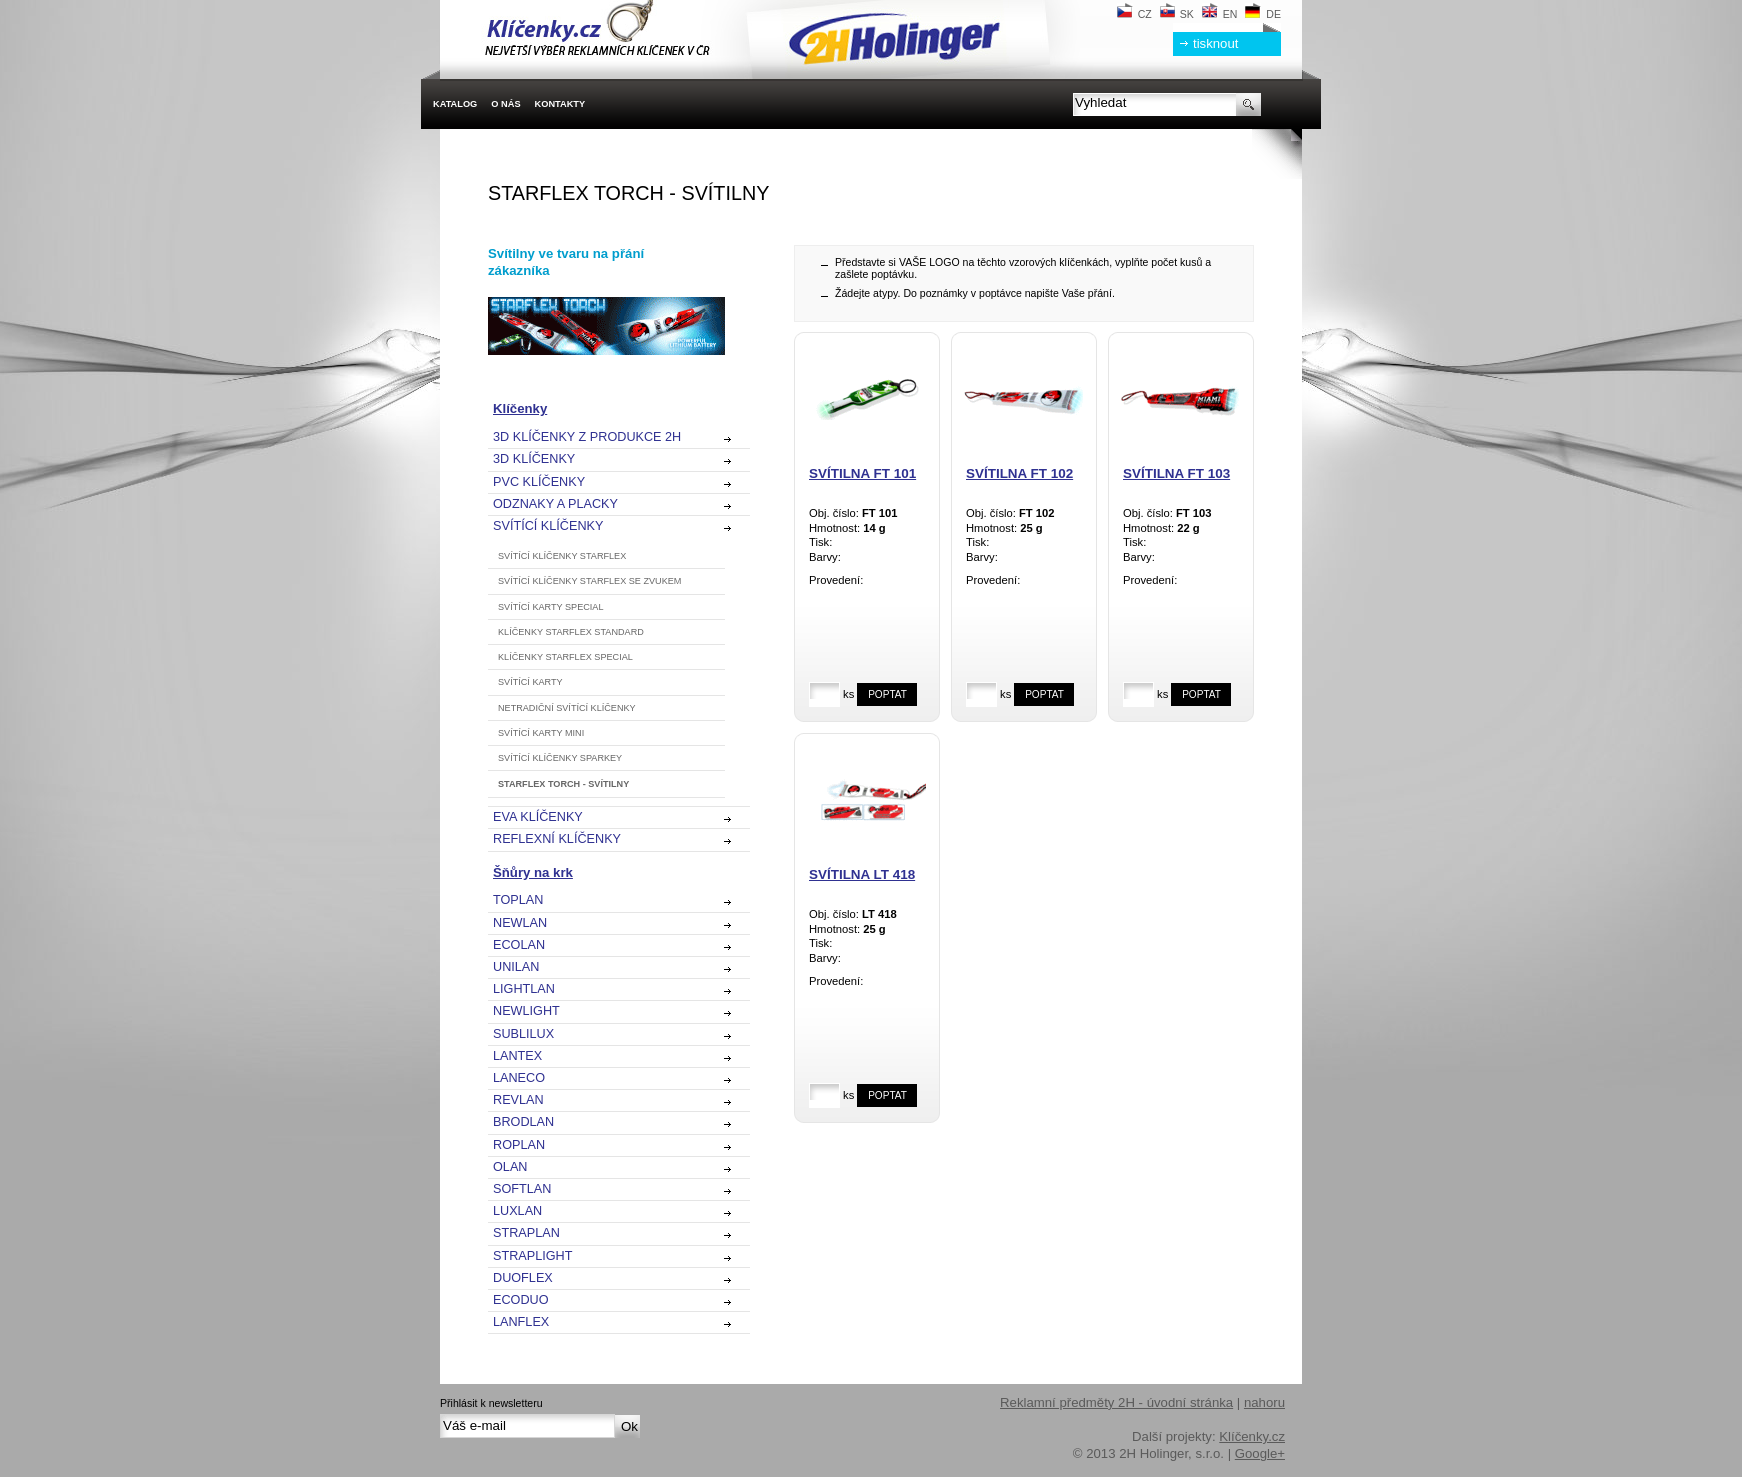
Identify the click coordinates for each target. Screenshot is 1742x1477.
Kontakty (560, 104)
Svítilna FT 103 (1176, 473)
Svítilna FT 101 (862, 473)
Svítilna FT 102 (1019, 473)
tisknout (1215, 43)
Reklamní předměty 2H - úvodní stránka (1116, 1402)
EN (1220, 14)
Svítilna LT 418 (862, 874)
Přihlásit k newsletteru (491, 1403)
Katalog (455, 104)
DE (1263, 14)
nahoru (1264, 1402)
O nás (505, 104)
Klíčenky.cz (1252, 1436)
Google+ (1260, 1453)
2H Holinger (724, 30)
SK (1177, 14)
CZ (1134, 14)
